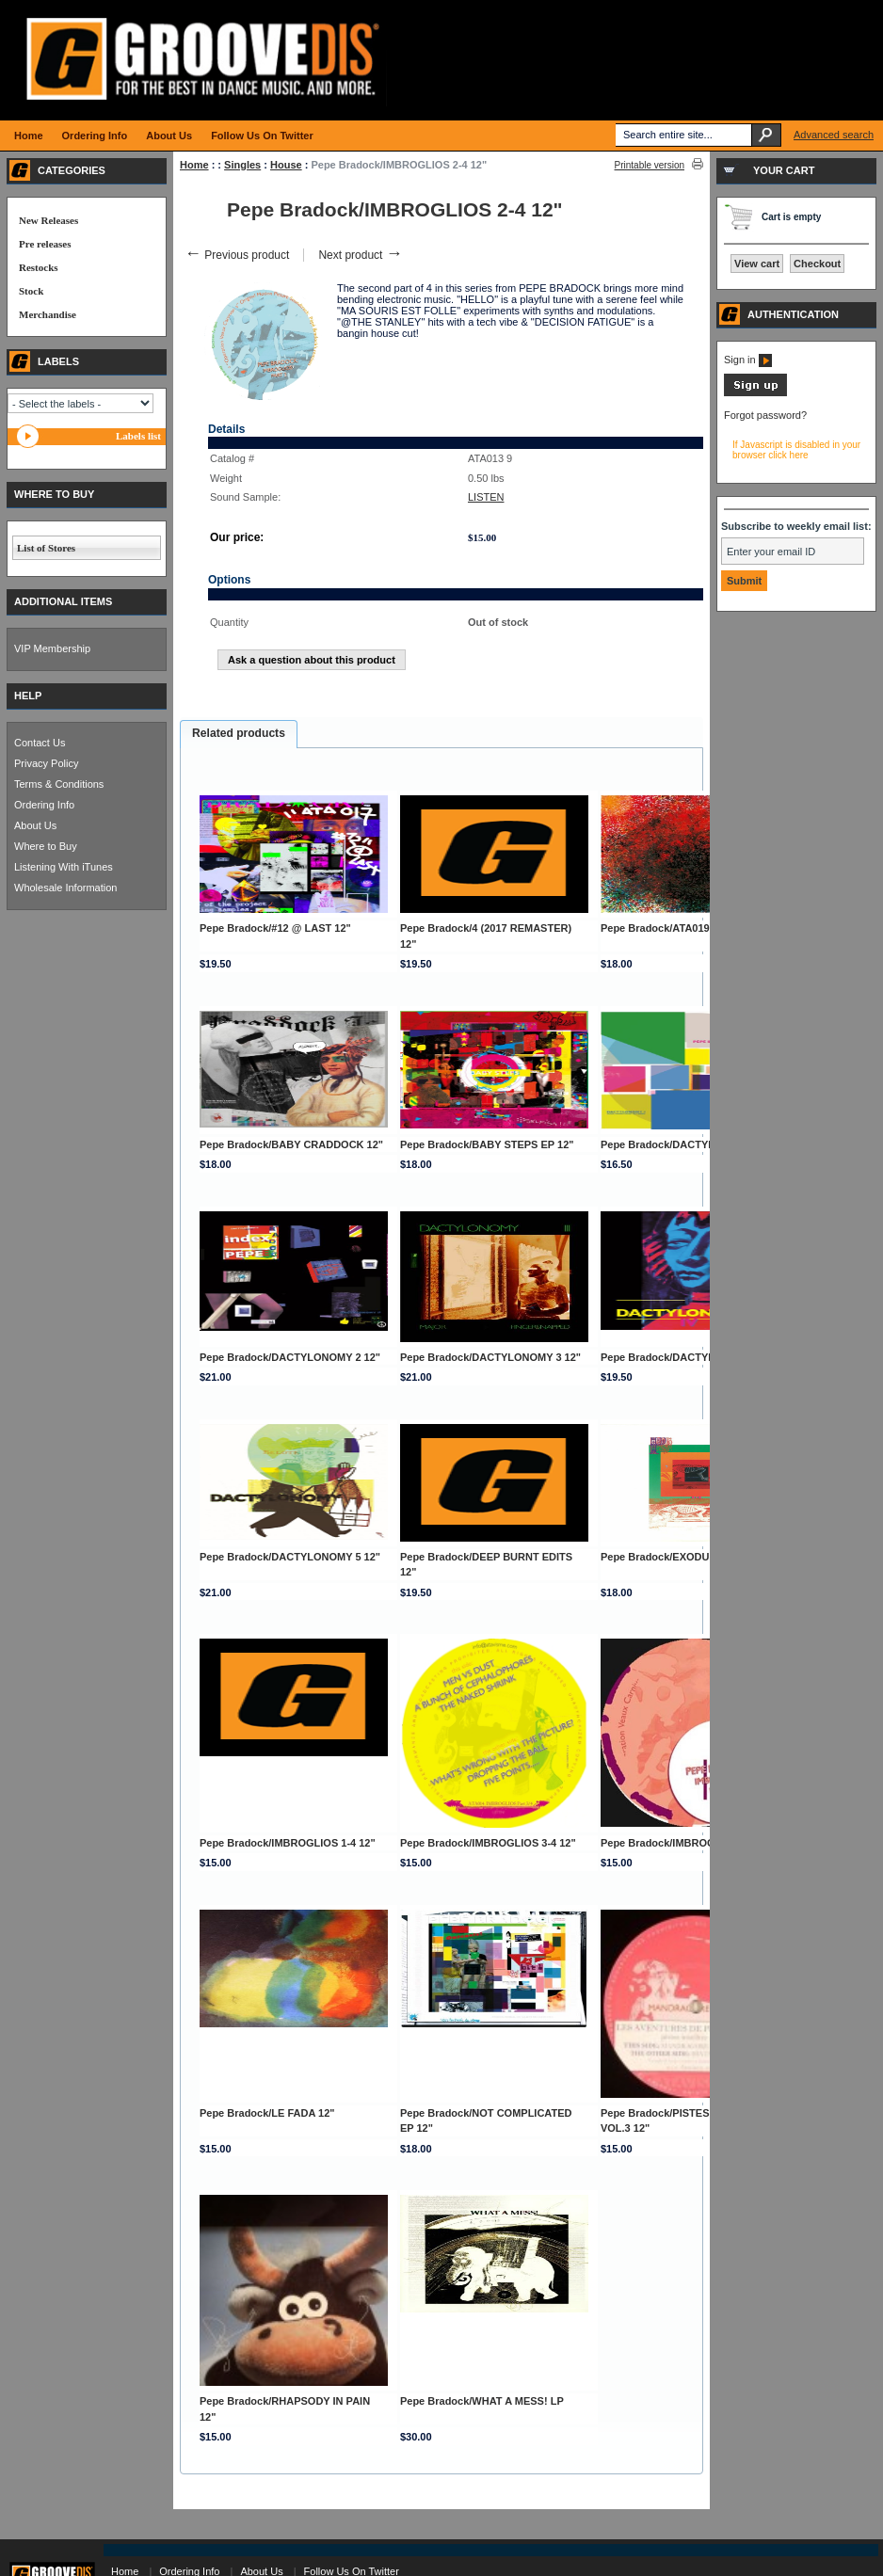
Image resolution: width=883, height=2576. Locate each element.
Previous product (237, 255)
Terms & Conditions (59, 784)
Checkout (817, 263)
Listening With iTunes (63, 866)
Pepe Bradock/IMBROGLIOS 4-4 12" (689, 1842)
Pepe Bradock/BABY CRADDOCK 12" (291, 1144)
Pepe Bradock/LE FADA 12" (267, 2113)
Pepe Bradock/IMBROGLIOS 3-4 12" (488, 1842)
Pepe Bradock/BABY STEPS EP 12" (487, 1144)
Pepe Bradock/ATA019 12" (665, 928)
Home (194, 164)
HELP (27, 695)
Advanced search (834, 134)
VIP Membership (52, 648)
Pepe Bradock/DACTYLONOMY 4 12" (691, 1357)
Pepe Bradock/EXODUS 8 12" (673, 1556)
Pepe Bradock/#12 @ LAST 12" (275, 928)
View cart (756, 263)
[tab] (238, 734)
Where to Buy (45, 846)
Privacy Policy (46, 763)
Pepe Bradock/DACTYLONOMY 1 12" (691, 1144)
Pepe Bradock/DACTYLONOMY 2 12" (290, 1357)
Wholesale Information (65, 887)
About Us (35, 825)
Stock (31, 290)
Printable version (649, 165)
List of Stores (46, 547)
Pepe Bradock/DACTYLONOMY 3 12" (490, 1357)
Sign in (748, 359)
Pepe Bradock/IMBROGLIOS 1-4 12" (288, 1842)
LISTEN (486, 497)
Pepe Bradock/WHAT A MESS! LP (482, 2401)
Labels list (138, 435)
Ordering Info (44, 804)
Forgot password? (765, 415)
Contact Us (39, 742)
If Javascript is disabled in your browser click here (796, 450)
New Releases (48, 220)
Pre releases (45, 243)
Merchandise (47, 314)
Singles (242, 164)
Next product (360, 255)
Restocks (38, 267)
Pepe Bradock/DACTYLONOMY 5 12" (290, 1556)
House (286, 164)
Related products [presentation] (238, 733)
